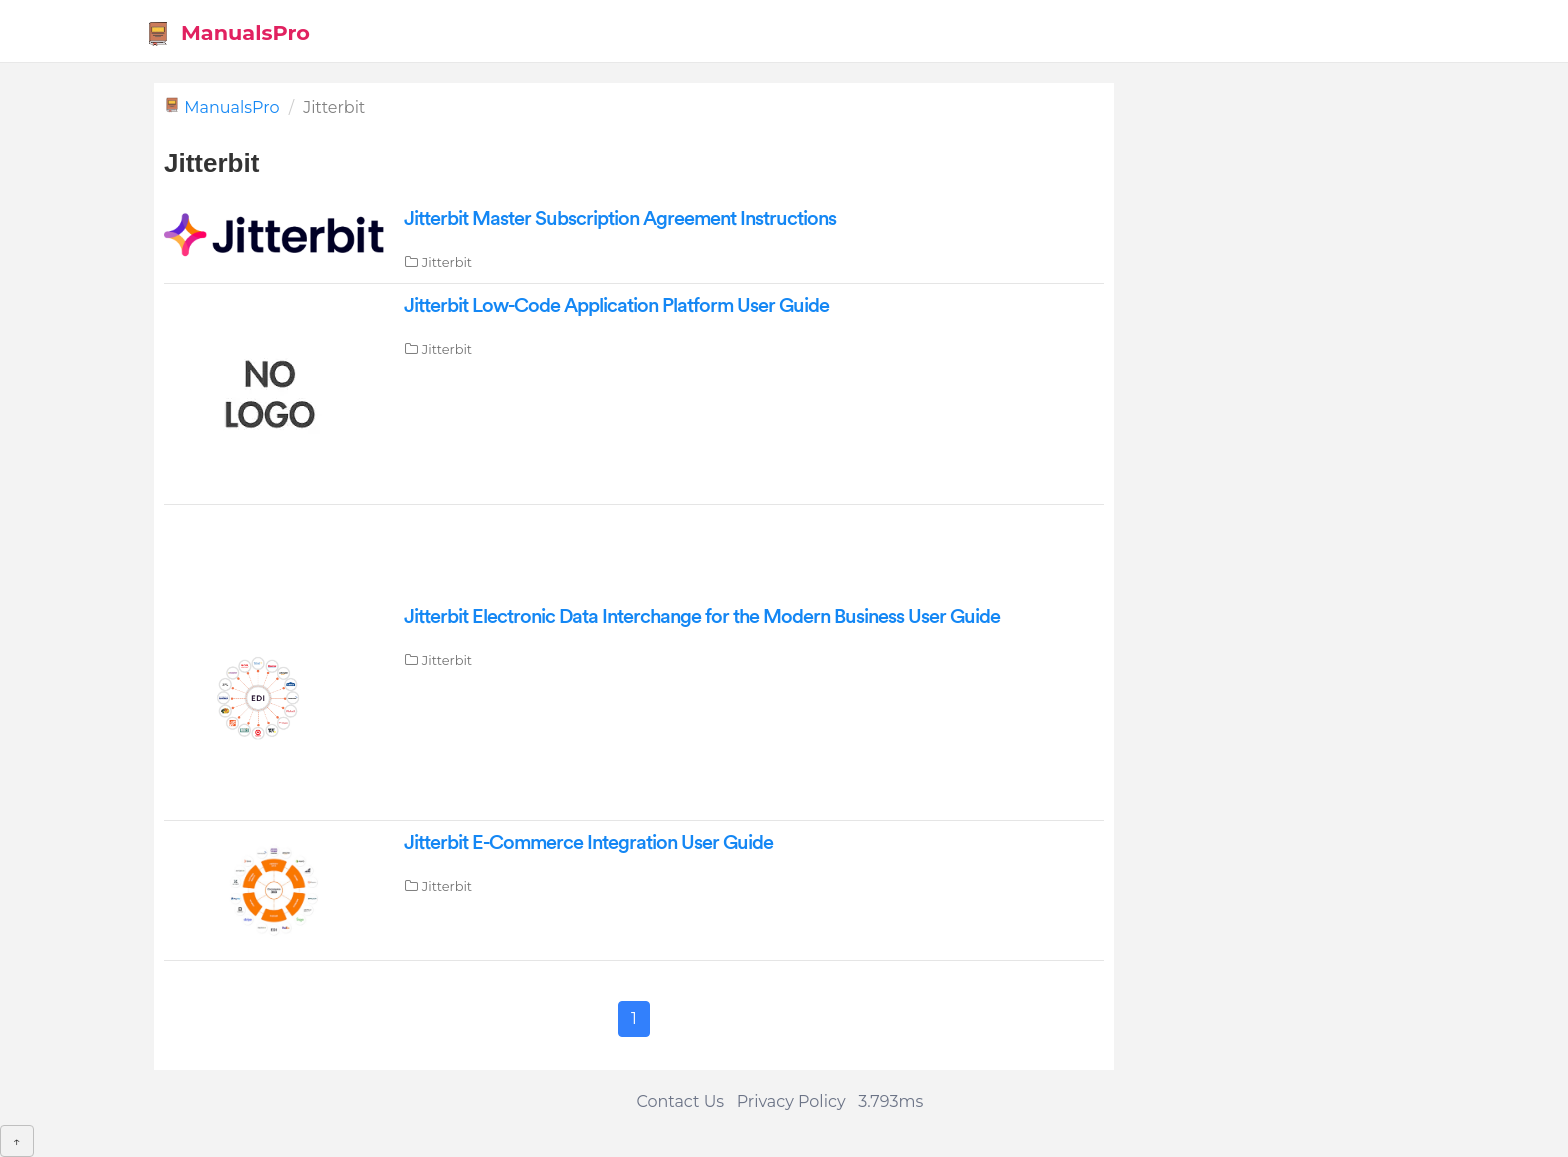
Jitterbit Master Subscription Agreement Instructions (620, 219)
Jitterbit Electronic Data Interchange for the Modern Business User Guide (702, 617)
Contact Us (680, 1101)
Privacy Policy (791, 1101)
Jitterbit (447, 262)
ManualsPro (227, 33)
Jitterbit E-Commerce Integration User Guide (588, 843)
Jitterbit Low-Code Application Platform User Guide (616, 306)
